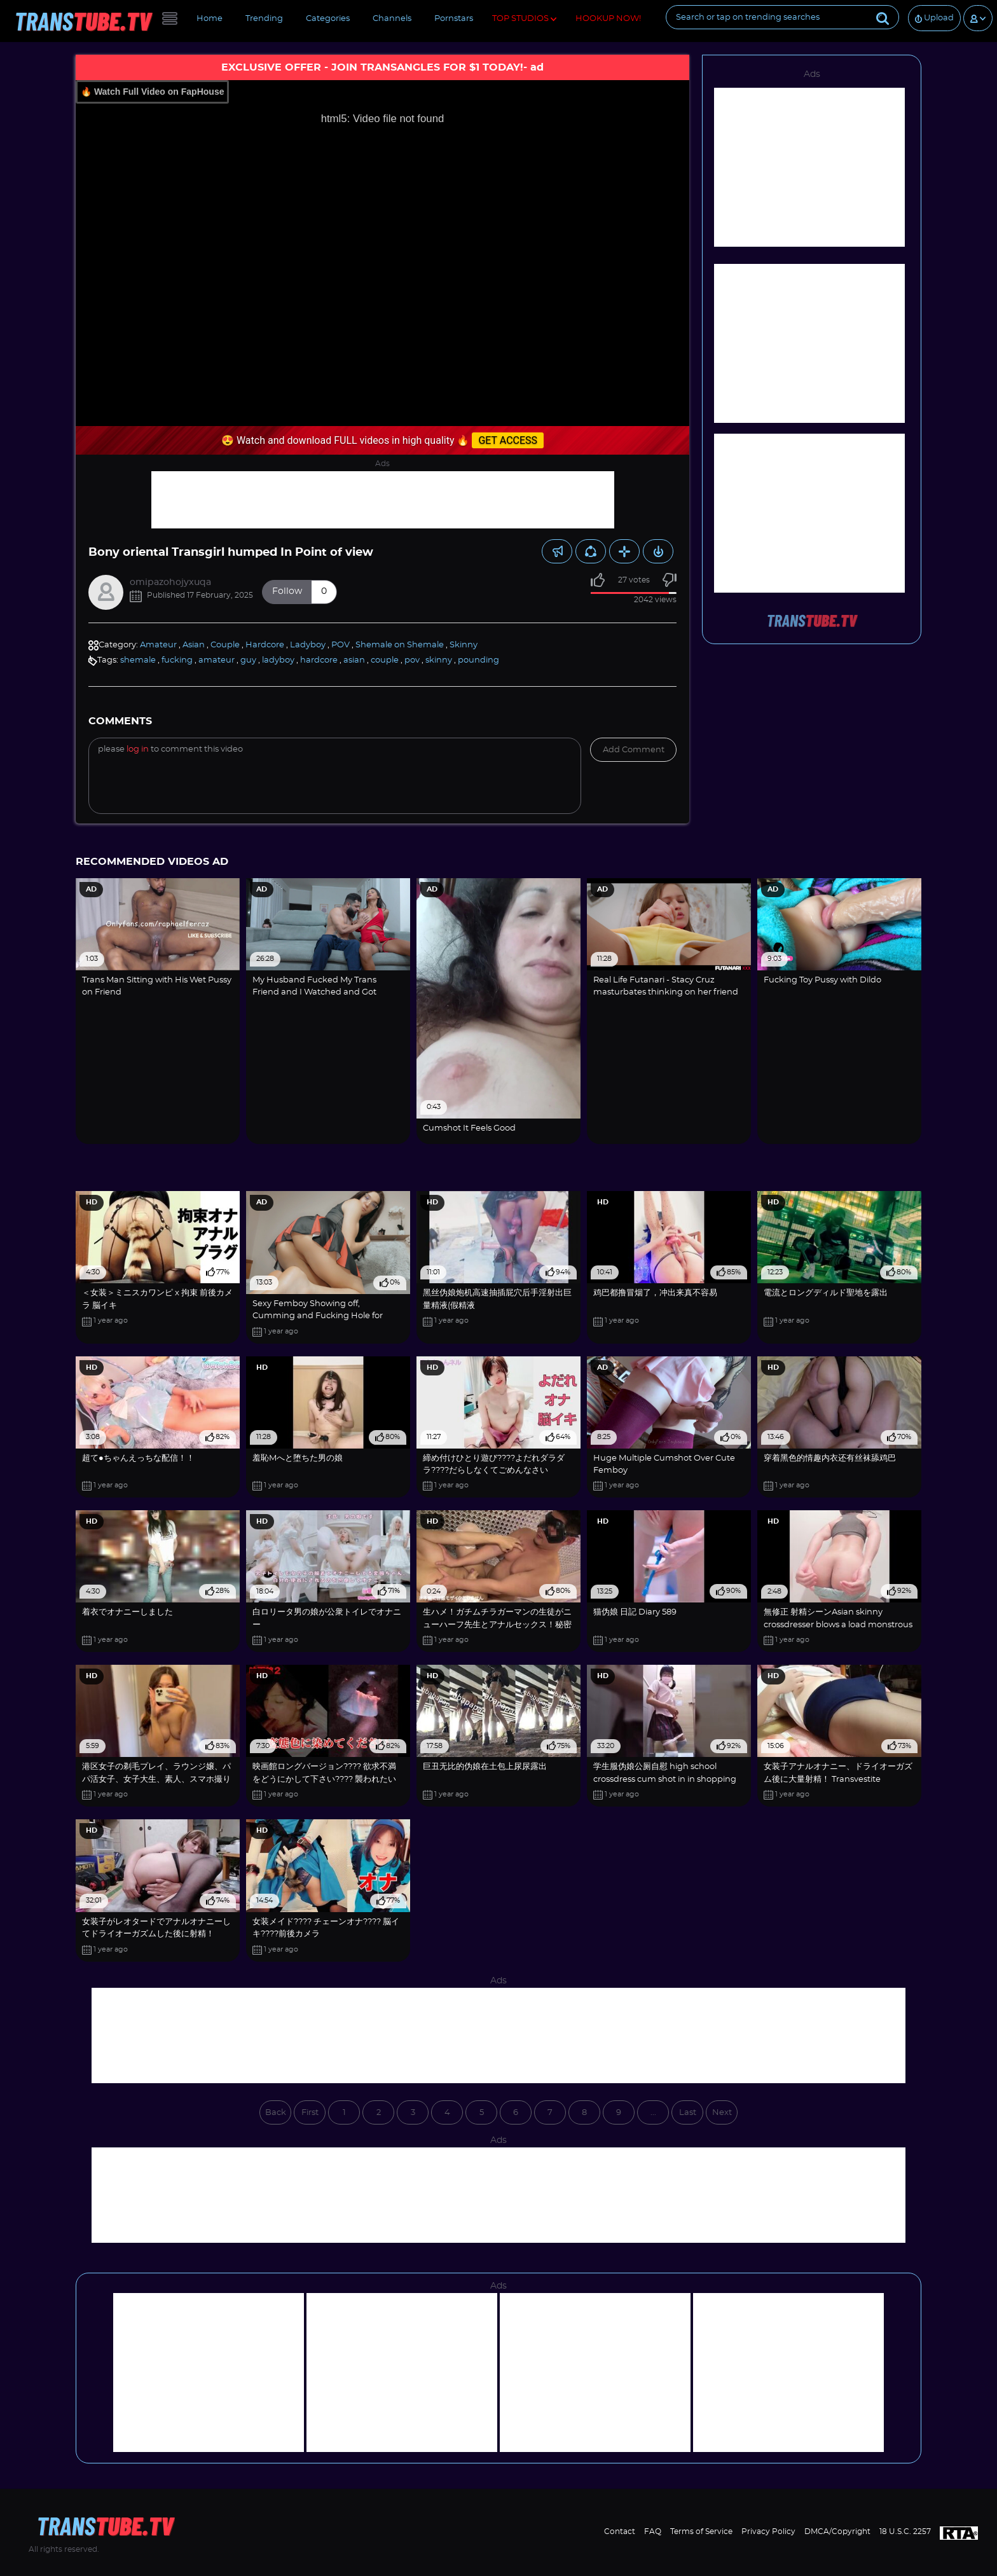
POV (340, 645)
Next (722, 2113)
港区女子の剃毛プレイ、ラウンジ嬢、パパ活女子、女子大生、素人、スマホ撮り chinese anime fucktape (156, 1779)
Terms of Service (701, 2531)
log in (138, 749)
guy (248, 660)
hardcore (319, 660)
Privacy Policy (768, 2531)
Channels (392, 19)
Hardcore (264, 645)
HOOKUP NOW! (608, 19)
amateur (216, 660)
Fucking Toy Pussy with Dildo (822, 980)
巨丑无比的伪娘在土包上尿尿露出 (485, 1767)
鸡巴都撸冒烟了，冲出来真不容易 (655, 1293)
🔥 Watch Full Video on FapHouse (152, 91)
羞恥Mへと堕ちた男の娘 (297, 1458)
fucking (177, 660)
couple (385, 660)
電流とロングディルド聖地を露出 (826, 1293)
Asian (193, 645)
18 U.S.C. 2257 (905, 2531)
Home (209, 19)
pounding (478, 660)
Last (687, 2113)
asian (354, 660)
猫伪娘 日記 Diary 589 (635, 1612)
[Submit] (882, 17)
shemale (138, 660)
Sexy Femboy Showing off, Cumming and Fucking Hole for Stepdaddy (317, 1316)
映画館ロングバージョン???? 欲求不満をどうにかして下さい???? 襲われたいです (324, 1779)
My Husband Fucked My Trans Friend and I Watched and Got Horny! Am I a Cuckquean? (314, 992)
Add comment (633, 750)
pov (412, 660)
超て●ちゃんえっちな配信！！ (138, 1458)
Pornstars (453, 19)
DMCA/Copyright (837, 2531)
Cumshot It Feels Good (469, 1128)
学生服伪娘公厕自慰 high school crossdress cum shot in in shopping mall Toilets (664, 1779)
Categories (328, 19)
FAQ (652, 2531)
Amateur (158, 645)
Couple (225, 645)
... (653, 2113)
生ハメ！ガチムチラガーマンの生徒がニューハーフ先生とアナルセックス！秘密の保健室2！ (497, 1624)
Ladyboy (308, 645)
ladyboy (278, 660)
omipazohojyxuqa (170, 582)
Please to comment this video (170, 749)
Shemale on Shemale (399, 645)
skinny (438, 660)
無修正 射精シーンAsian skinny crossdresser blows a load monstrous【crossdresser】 (838, 1624)
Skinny (464, 645)
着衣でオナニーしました (127, 1612)
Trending (264, 19)
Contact (619, 2531)
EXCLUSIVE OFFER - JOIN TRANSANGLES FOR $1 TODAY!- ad (382, 67)
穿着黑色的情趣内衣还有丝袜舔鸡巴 (830, 1458)
